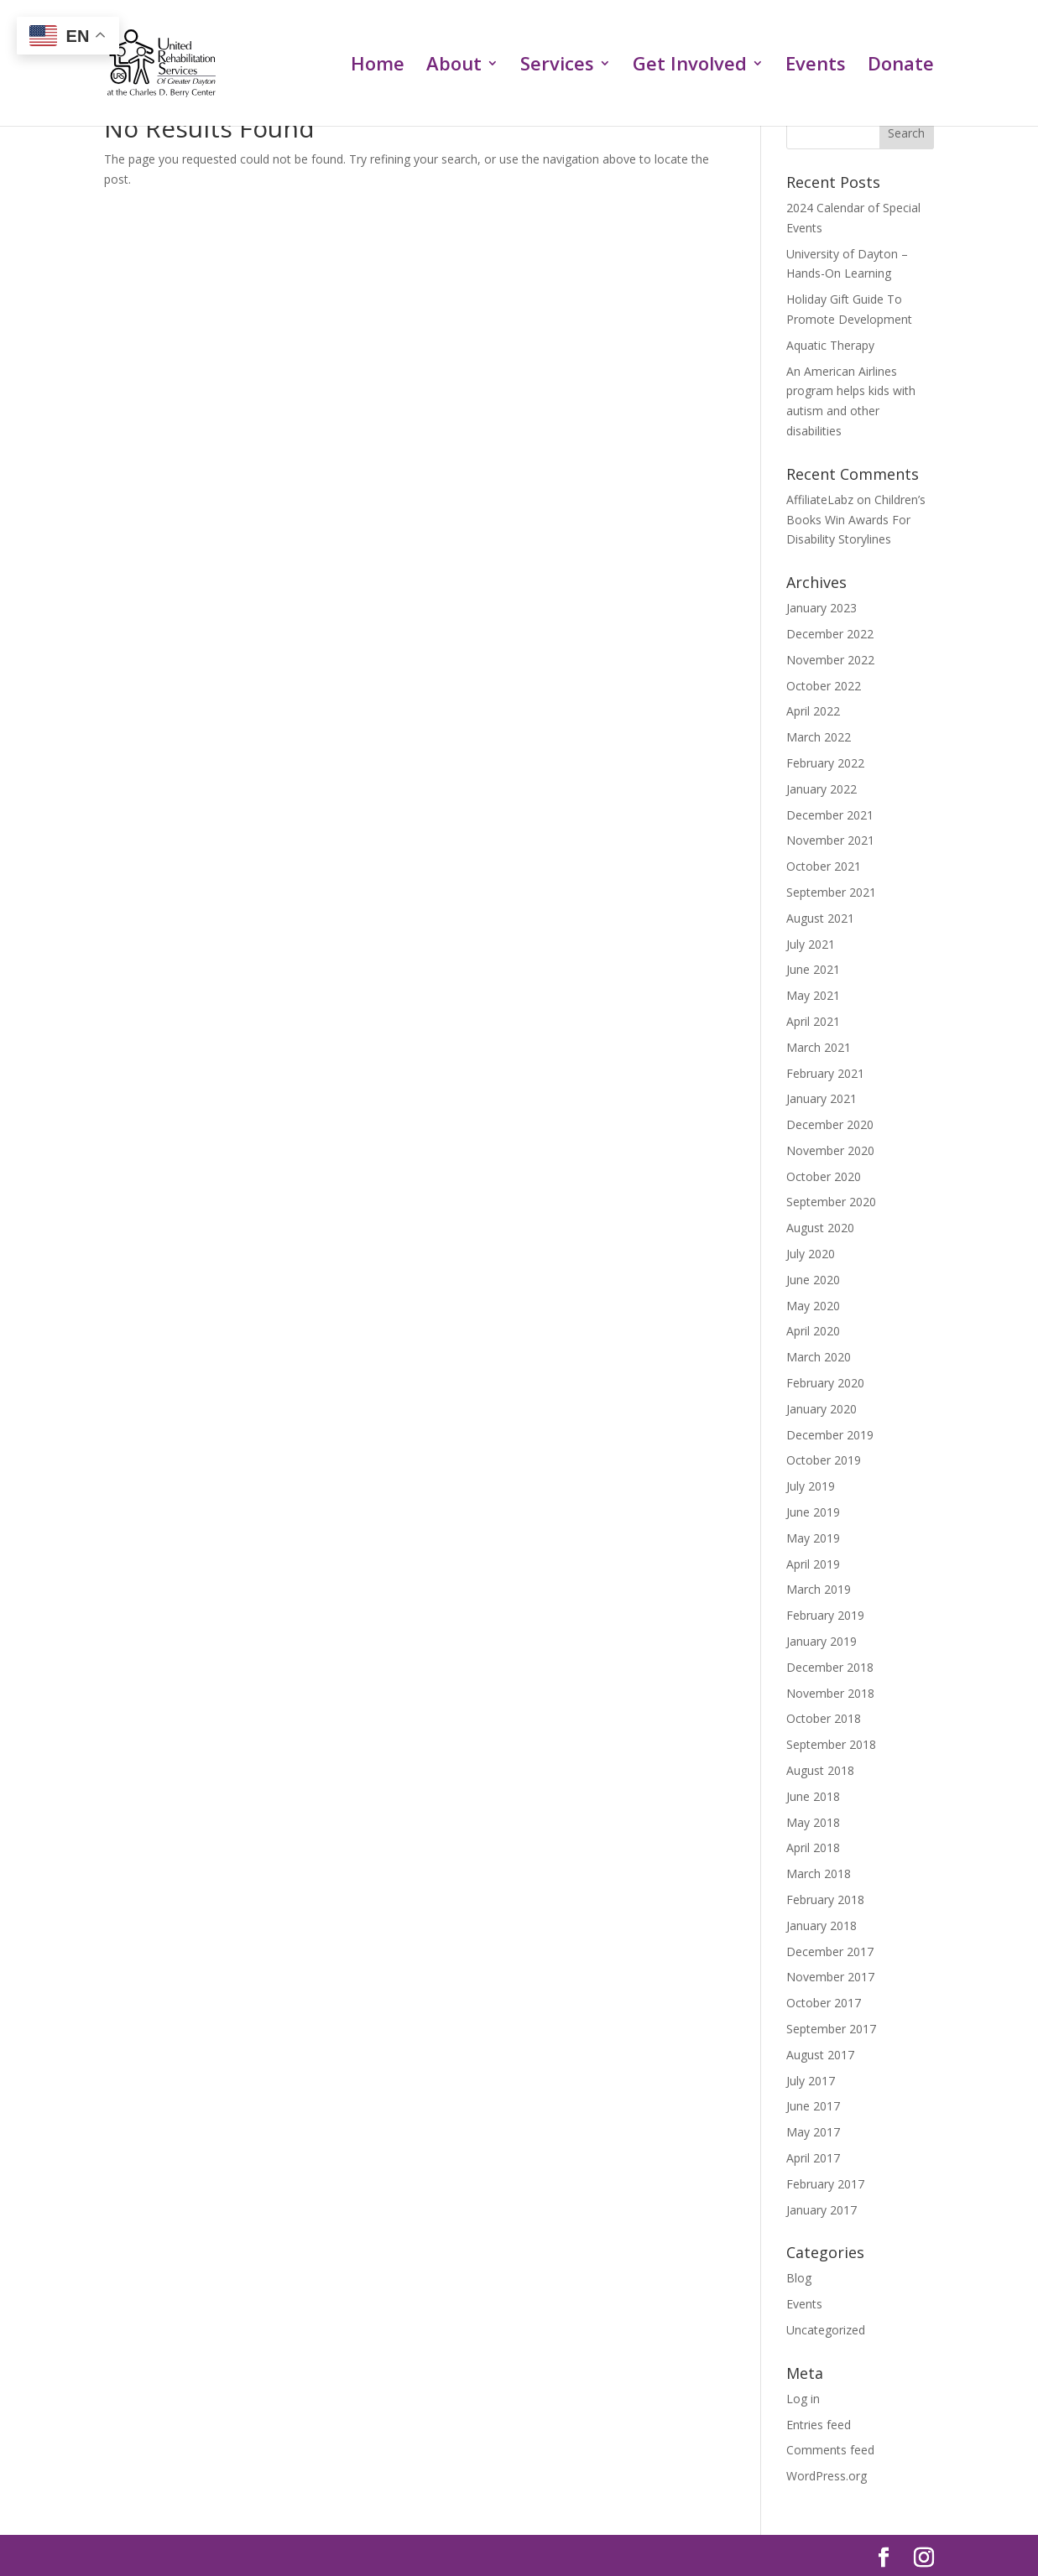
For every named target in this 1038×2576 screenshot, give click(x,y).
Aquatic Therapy (830, 345)
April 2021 (813, 1021)
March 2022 (818, 737)
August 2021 (820, 918)
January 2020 (821, 1409)
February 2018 (825, 1899)
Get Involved (690, 66)
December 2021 (830, 815)
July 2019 (810, 1486)
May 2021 (813, 995)
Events (815, 66)
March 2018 (818, 1873)
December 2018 (830, 1667)
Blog (798, 2278)
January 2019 (821, 1641)
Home (377, 66)
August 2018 (820, 1770)
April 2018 (813, 1847)
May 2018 (813, 1822)
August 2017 (820, 2055)
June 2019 (813, 1512)
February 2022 (825, 763)
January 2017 (821, 2210)
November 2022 (830, 660)
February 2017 (825, 2184)
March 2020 (818, 1357)
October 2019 (823, 1460)
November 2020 (830, 1150)
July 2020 (810, 1254)
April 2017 (813, 2158)
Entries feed (818, 2425)
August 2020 (820, 1228)
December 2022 (830, 634)
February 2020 (825, 1383)
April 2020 (813, 1331)
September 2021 (831, 892)
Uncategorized (825, 2330)
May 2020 (813, 1306)
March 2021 (818, 1047)
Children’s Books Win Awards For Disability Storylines (856, 520)
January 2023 (821, 608)
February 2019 (825, 1615)
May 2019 (813, 1538)
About (454, 66)
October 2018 (823, 1718)
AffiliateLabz (819, 499)
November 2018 (830, 1693)
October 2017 (823, 2003)
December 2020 (830, 1124)
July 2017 (810, 2081)
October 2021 (823, 866)
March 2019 (818, 1589)
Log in (803, 2399)
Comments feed (830, 2450)
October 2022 (823, 686)
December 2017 (830, 1951)
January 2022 (821, 789)
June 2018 (813, 1796)
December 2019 (830, 1435)
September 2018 (831, 1744)
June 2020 (813, 1280)
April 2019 (813, 1564)
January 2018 (821, 1925)
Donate (901, 66)
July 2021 (810, 944)
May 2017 (813, 2132)
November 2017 (830, 1977)
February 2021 (825, 1073)
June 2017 (813, 2106)
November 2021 (830, 840)
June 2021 (813, 969)
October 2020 (823, 1176)
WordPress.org (826, 2476)
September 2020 (831, 1202)
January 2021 (821, 1098)
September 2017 (831, 2029)
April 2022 (813, 711)
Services (557, 66)
